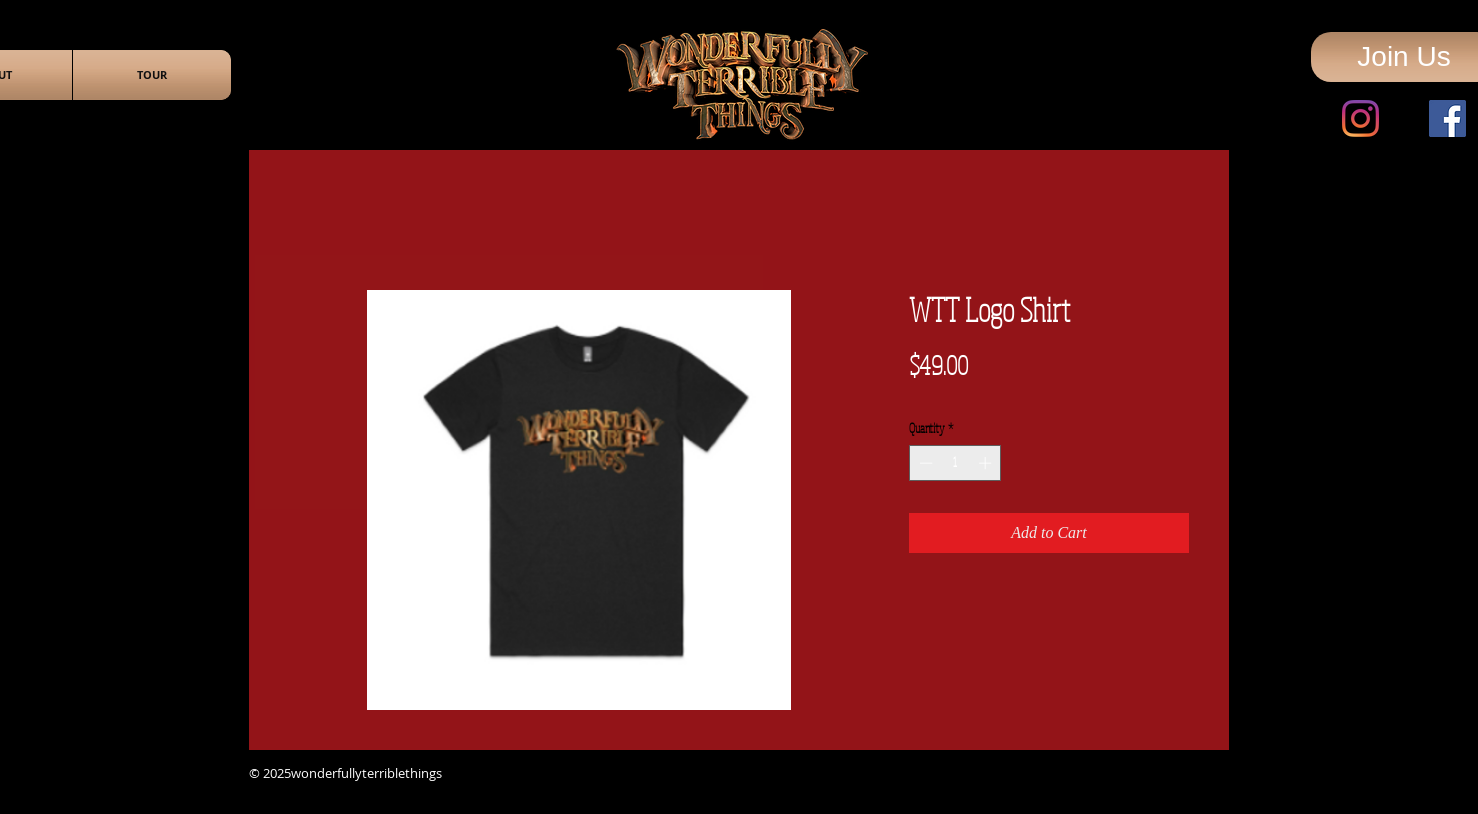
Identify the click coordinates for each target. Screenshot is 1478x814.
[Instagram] (1360, 118)
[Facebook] (1447, 118)
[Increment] (987, 463)
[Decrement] (924, 463)
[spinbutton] (955, 463)
